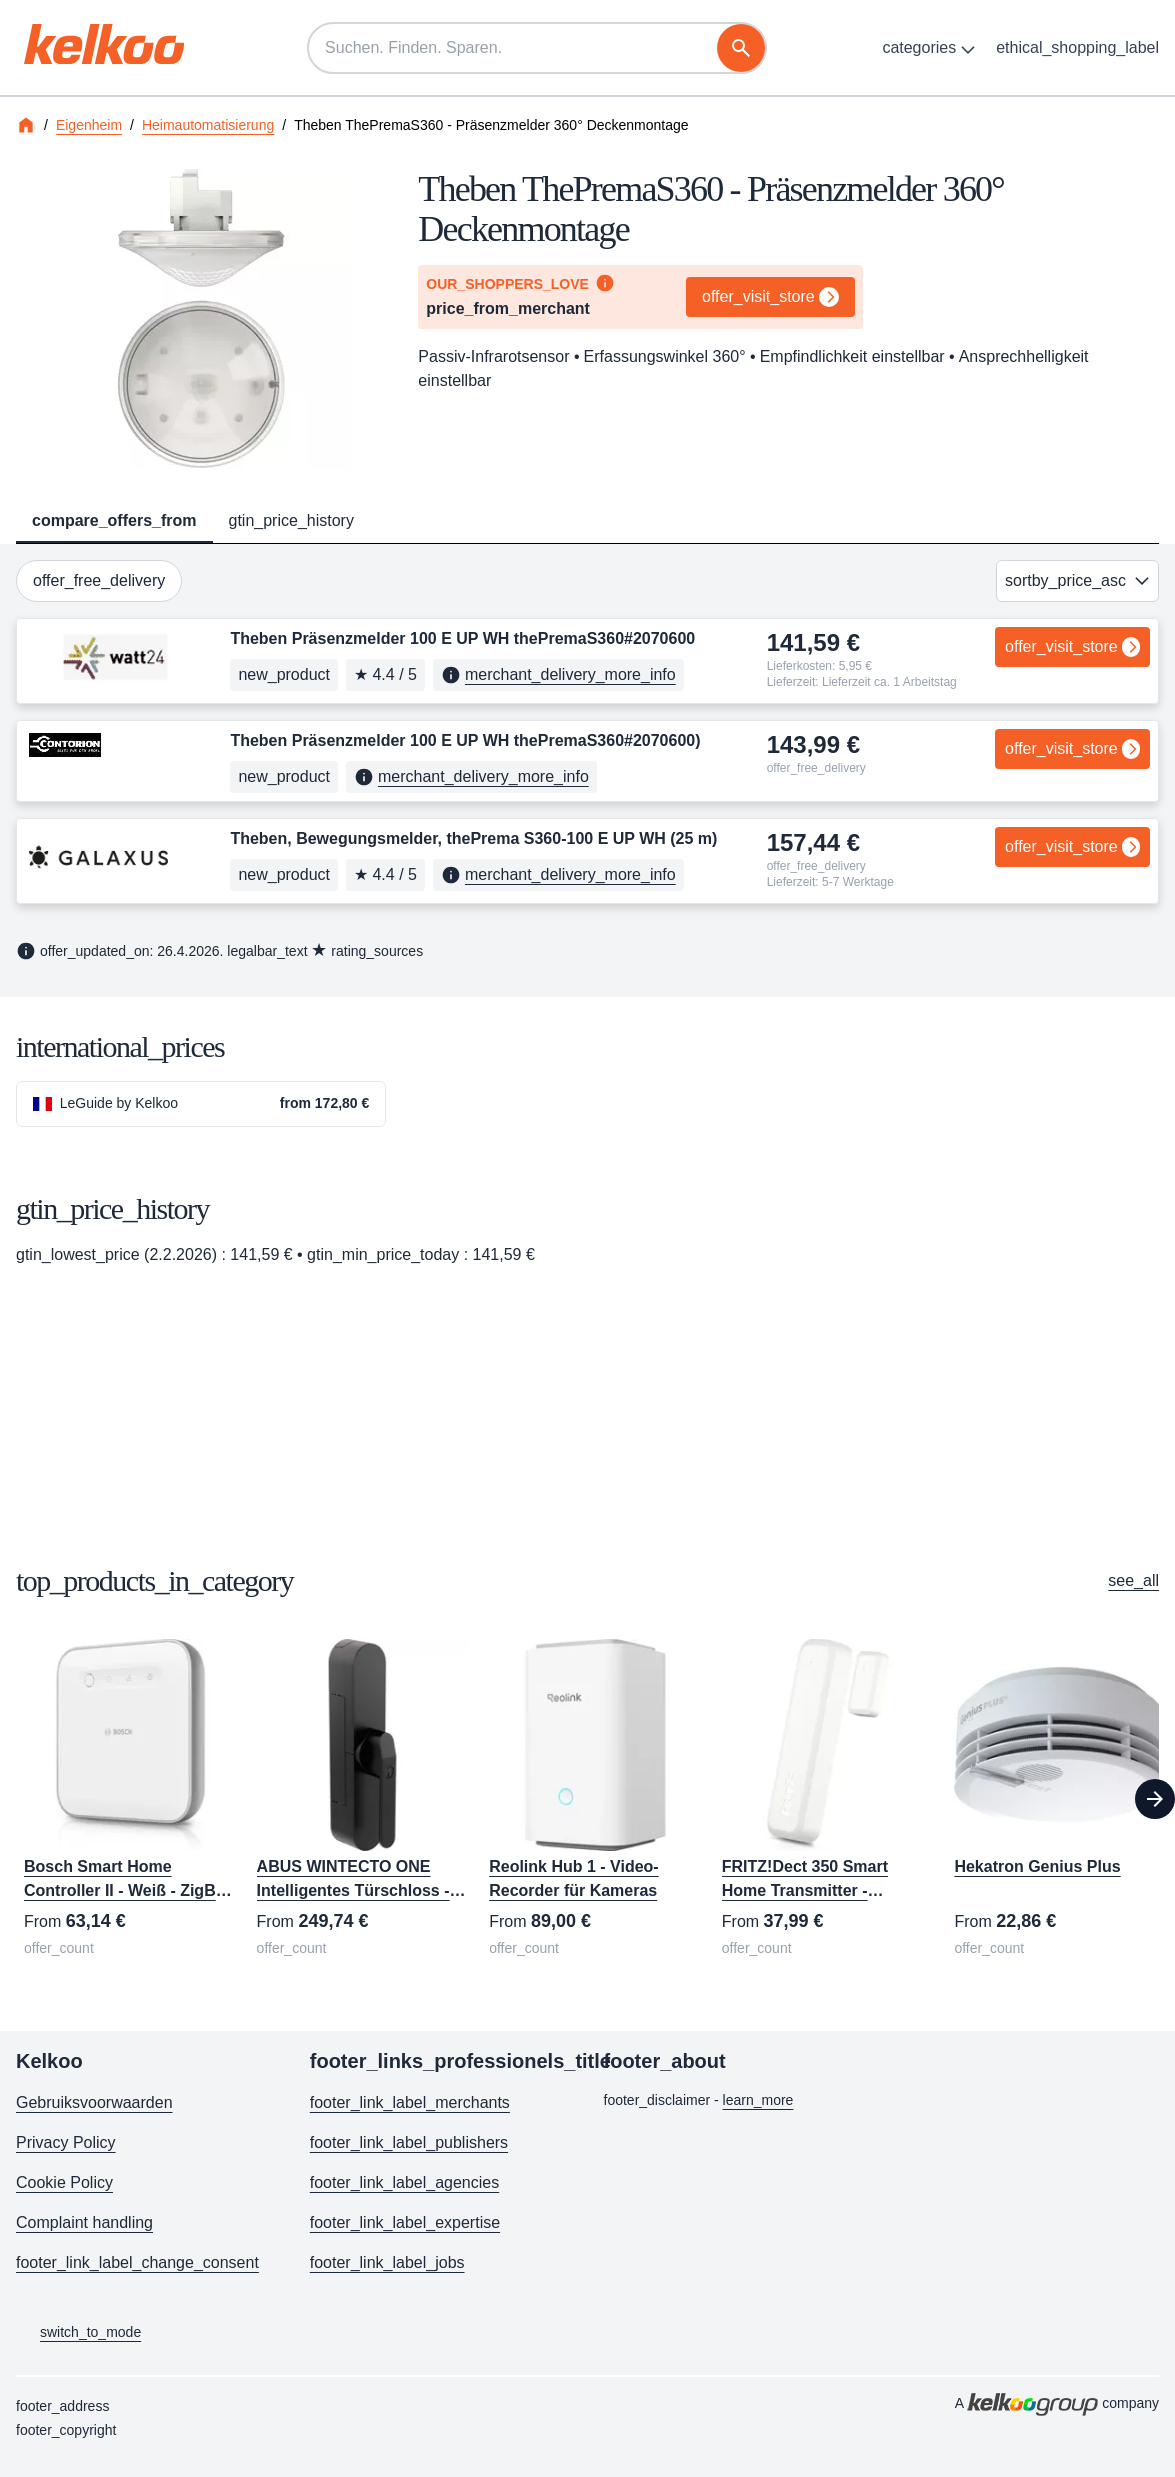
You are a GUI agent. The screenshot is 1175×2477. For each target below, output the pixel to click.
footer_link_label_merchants (410, 2102)
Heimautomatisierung (208, 125)
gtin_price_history (291, 520)
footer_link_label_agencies (404, 2182)
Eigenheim (89, 125)
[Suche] (741, 48)
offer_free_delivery (99, 580)
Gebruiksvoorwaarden (94, 2102)
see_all (1133, 1580)
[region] (587, 1799)
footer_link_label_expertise (405, 2222)
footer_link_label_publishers (409, 2142)
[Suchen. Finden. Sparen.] (537, 48)
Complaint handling (84, 2222)
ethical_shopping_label (1077, 47)
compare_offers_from (114, 520)
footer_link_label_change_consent (137, 2262)
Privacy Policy (66, 2142)
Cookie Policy (64, 2182)
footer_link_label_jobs (387, 2262)
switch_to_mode (78, 2333)
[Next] (1155, 1799)
